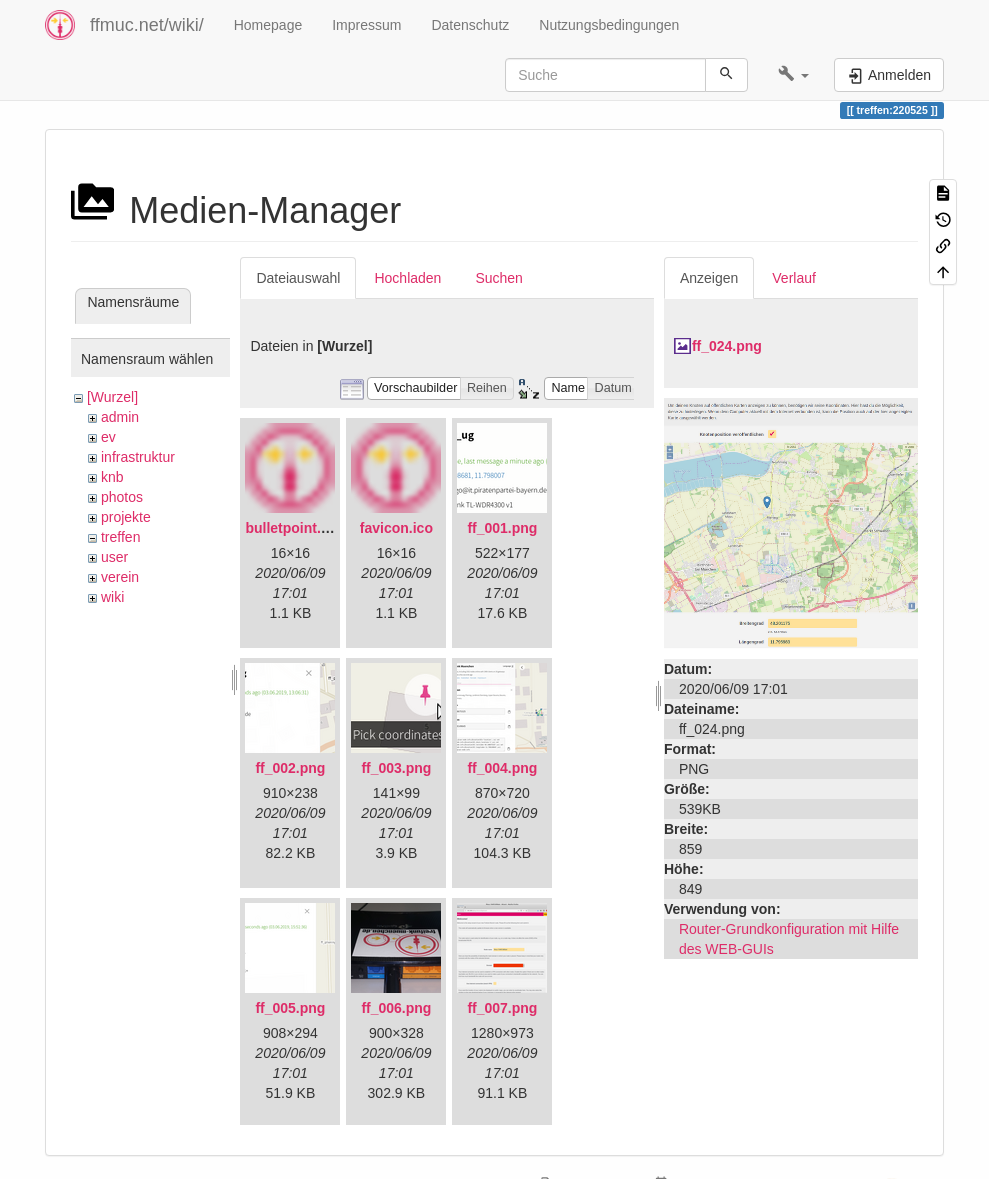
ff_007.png (502, 1008)
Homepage (268, 25)
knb (112, 477)
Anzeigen (709, 278)
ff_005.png (290, 1008)
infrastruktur (138, 457)
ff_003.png (396, 768)
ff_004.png (502, 768)
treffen (120, 537)
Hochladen (407, 278)
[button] (793, 75)
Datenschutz (470, 25)
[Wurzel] (112, 397)
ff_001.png (502, 528)
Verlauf (794, 278)
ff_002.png (290, 768)
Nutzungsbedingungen (609, 25)
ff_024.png (727, 346)
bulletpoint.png (295, 528)
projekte (126, 517)
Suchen (498, 278)
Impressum (366, 25)
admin (120, 417)
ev (108, 437)
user (114, 557)
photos (122, 497)
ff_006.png (396, 1008)
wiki (112, 597)
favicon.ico (396, 528)
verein (120, 577)
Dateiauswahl (298, 278)
